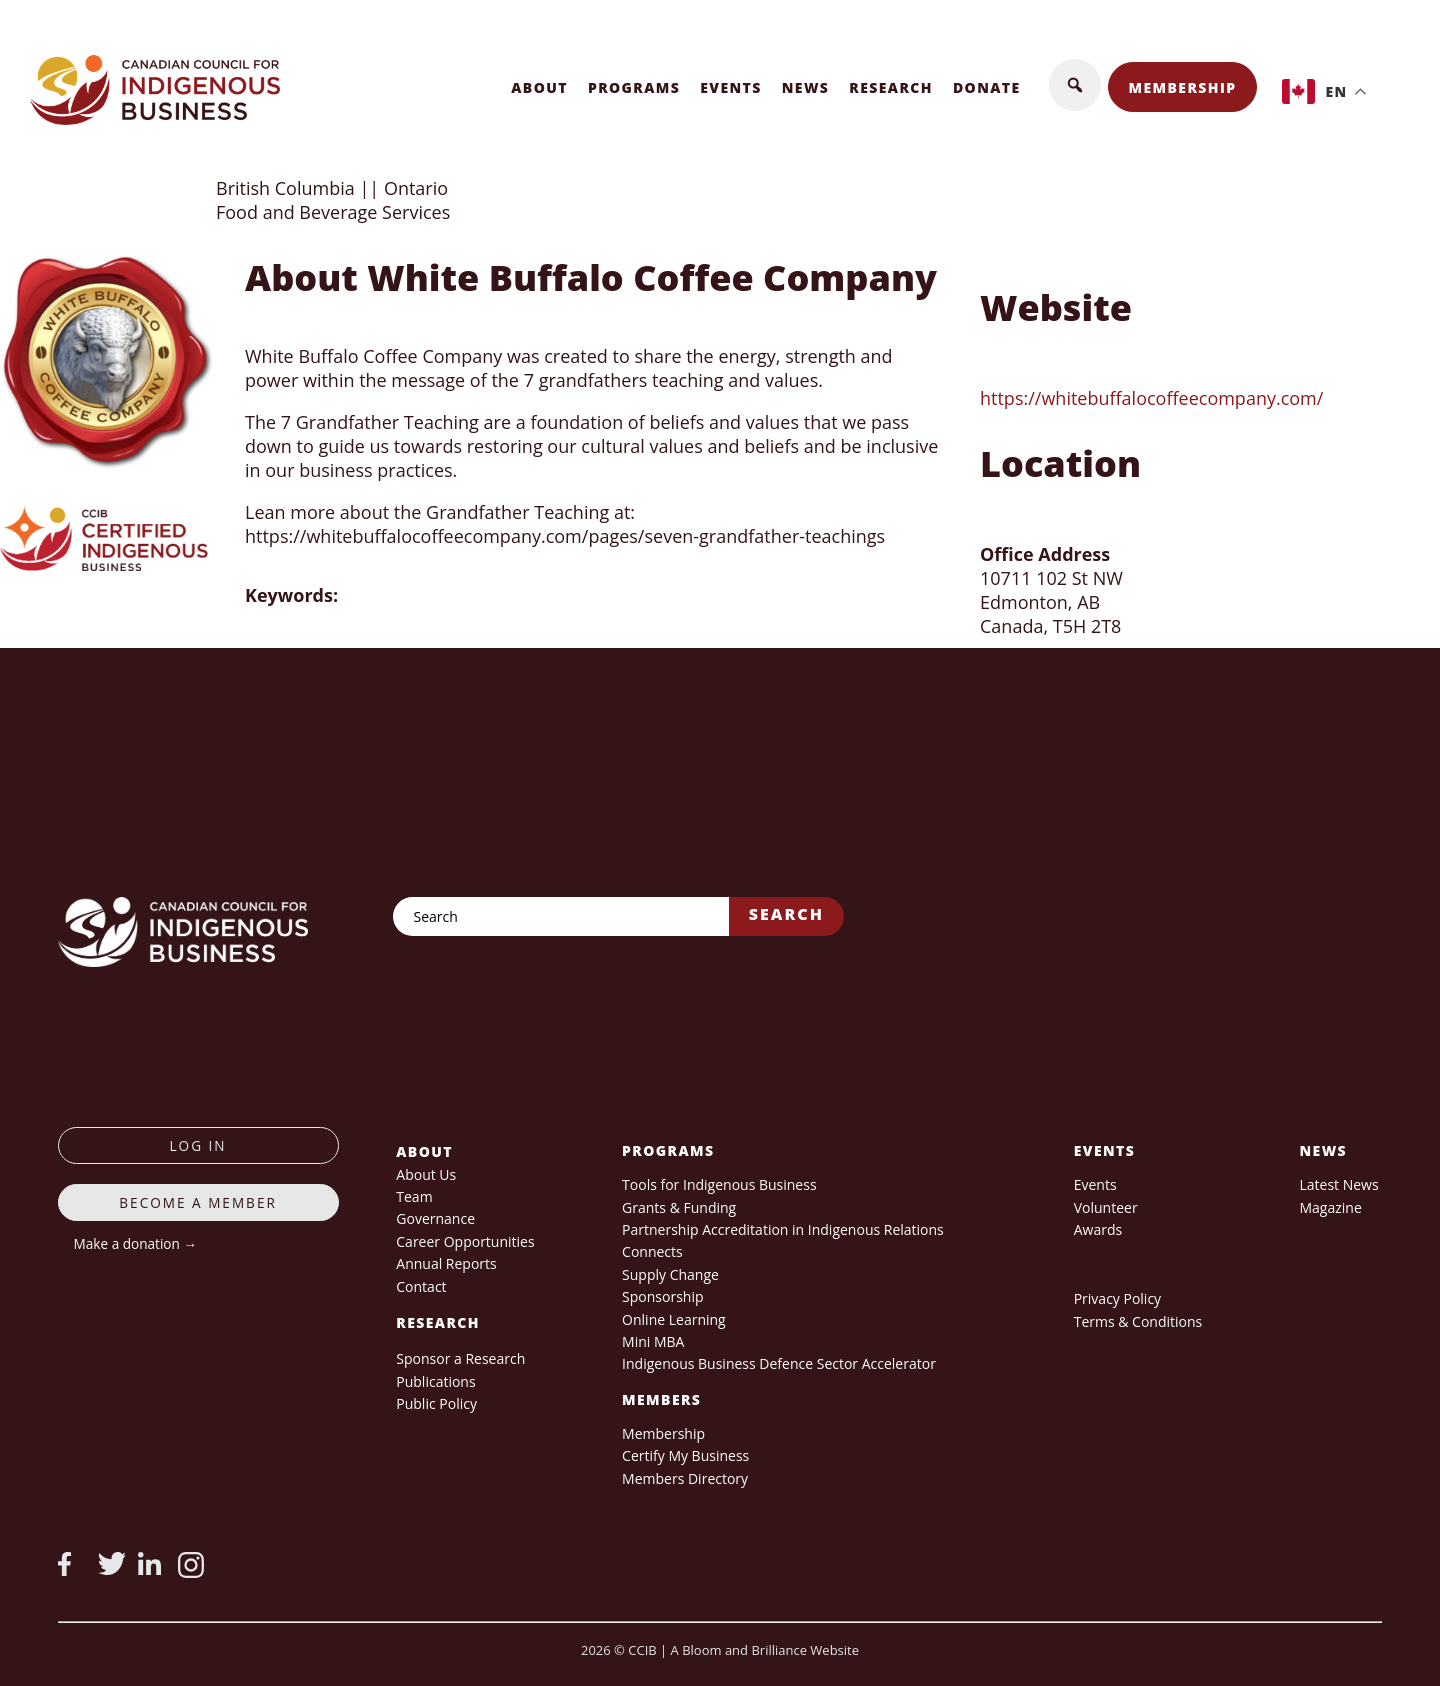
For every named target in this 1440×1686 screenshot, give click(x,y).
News (806, 87)
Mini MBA (653, 1341)
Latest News (1338, 1184)
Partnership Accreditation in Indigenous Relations (783, 1229)
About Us (426, 1174)
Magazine (1330, 1207)
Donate (987, 87)
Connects (652, 1251)
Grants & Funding (679, 1207)
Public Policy (436, 1403)
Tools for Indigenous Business (719, 1184)
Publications (435, 1381)
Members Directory (685, 1478)
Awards (1098, 1229)
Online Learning (674, 1319)
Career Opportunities (465, 1241)
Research (891, 87)
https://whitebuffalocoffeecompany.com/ (1151, 398)
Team (414, 1196)
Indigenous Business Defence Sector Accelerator (779, 1363)
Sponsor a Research (460, 1358)
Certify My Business (685, 1455)
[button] (1075, 85)
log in (198, 1145)
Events (731, 87)
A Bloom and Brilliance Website (765, 1650)
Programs (634, 87)
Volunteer (1106, 1207)
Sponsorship (662, 1296)
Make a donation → (135, 1243)
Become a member (198, 1202)
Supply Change (670, 1274)
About (539, 87)
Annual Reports (446, 1263)
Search (786, 914)
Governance (435, 1218)
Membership (1183, 87)
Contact (421, 1286)
